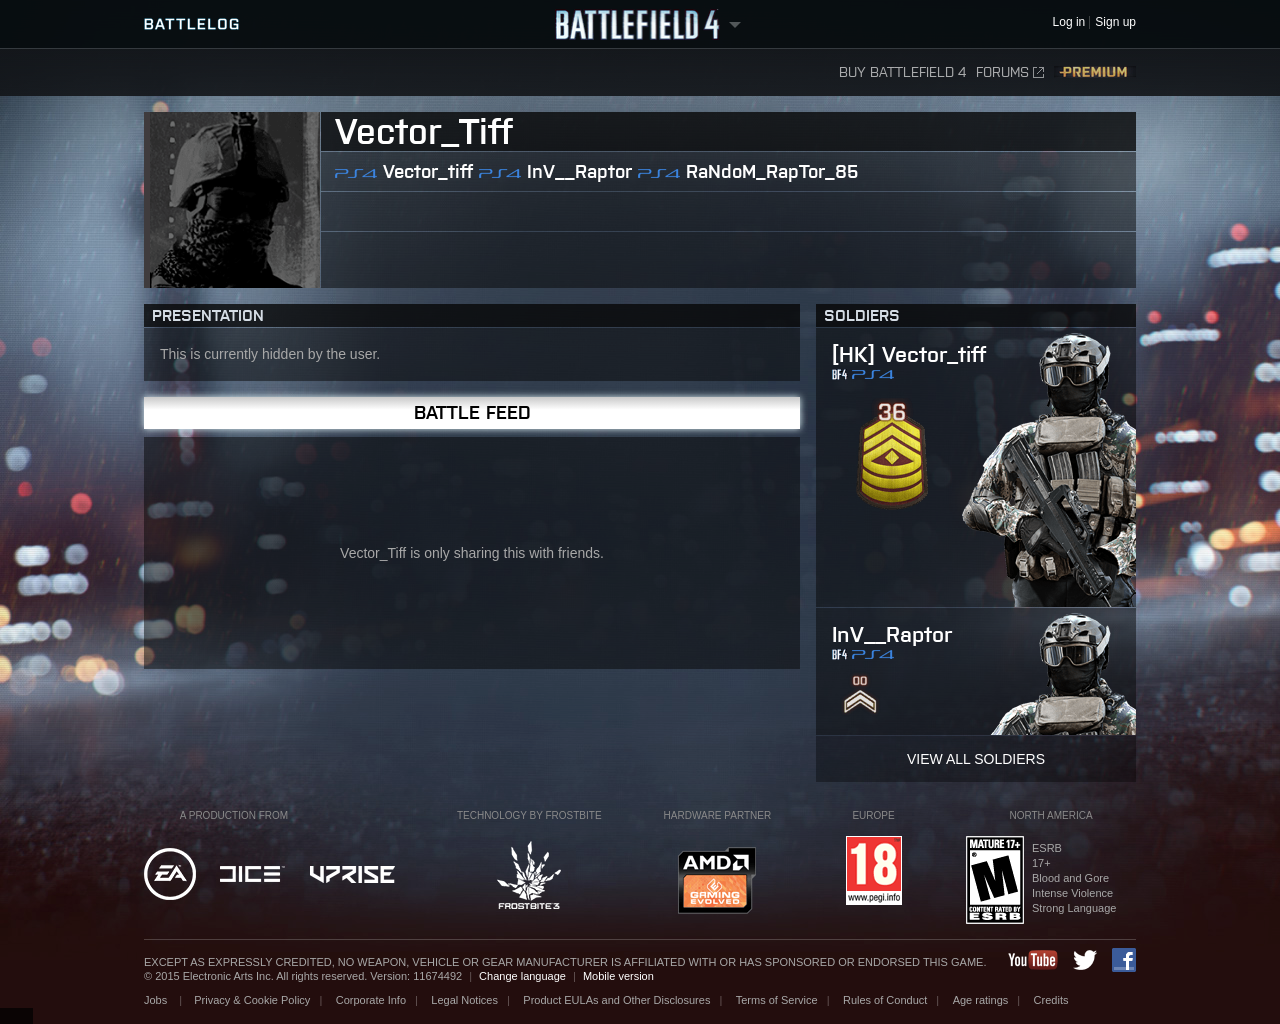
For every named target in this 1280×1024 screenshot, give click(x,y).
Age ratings (981, 1000)
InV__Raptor (579, 171)
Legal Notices (464, 1000)
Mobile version (618, 976)
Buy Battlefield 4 (902, 72)
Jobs (157, 1000)
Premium (1095, 72)
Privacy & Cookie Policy (252, 1000)
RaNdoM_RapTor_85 (772, 171)
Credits (1051, 1000)
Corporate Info (371, 1000)
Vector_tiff (428, 171)
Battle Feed (472, 412)
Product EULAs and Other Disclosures (616, 1000)
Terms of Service (777, 1000)
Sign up (1115, 22)
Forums (1010, 72)
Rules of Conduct (885, 1000)
